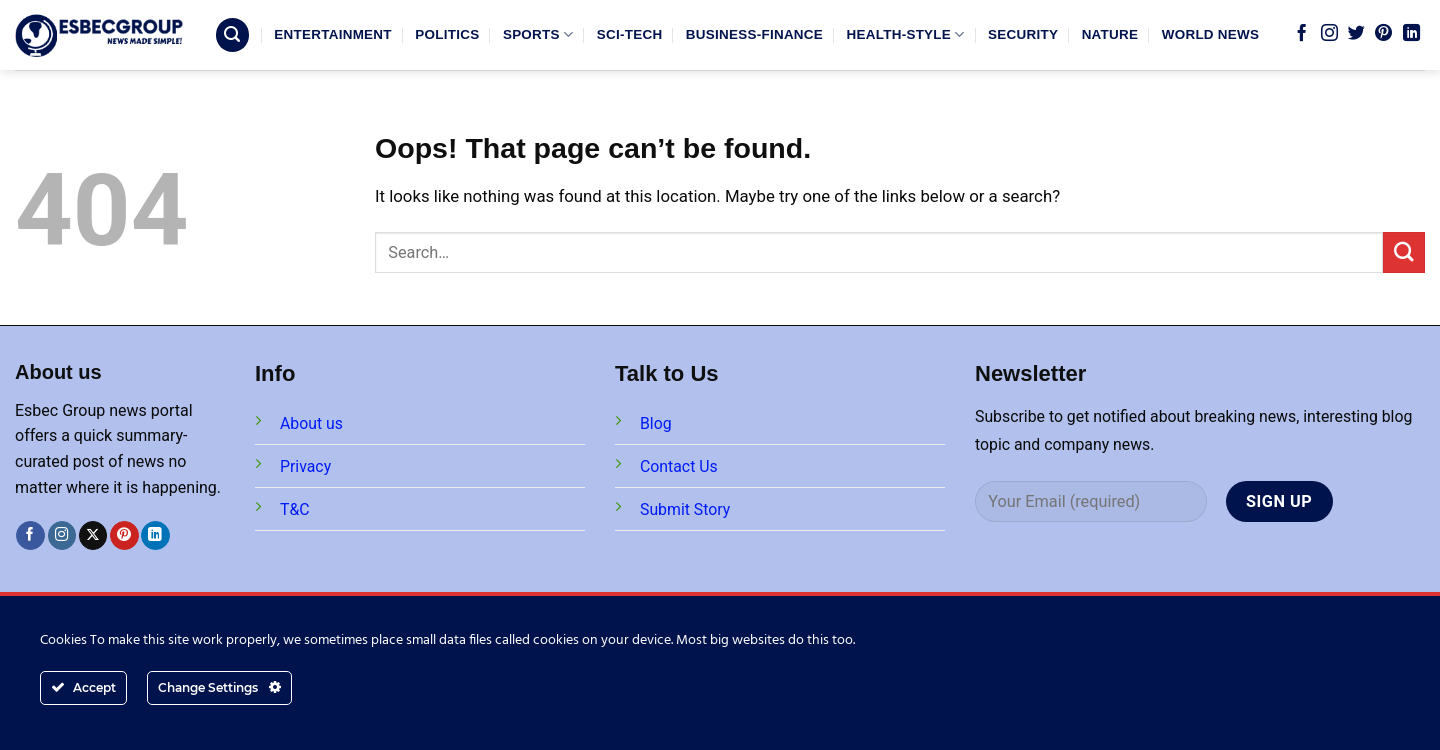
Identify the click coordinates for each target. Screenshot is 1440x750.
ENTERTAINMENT (332, 34)
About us (311, 423)
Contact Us (679, 466)
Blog (656, 423)
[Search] (233, 35)
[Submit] (1404, 252)
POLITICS (447, 34)
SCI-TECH (630, 34)
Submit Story (685, 509)
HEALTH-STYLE (906, 34)
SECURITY (1023, 34)
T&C (295, 509)
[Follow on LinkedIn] (1411, 34)
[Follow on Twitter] (1356, 34)
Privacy (305, 466)
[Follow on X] (93, 535)
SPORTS (538, 34)
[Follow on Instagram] (1329, 34)
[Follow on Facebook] (1301, 34)
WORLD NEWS (1211, 34)
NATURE (1110, 34)
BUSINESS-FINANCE (754, 34)
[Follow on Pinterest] (1383, 34)
